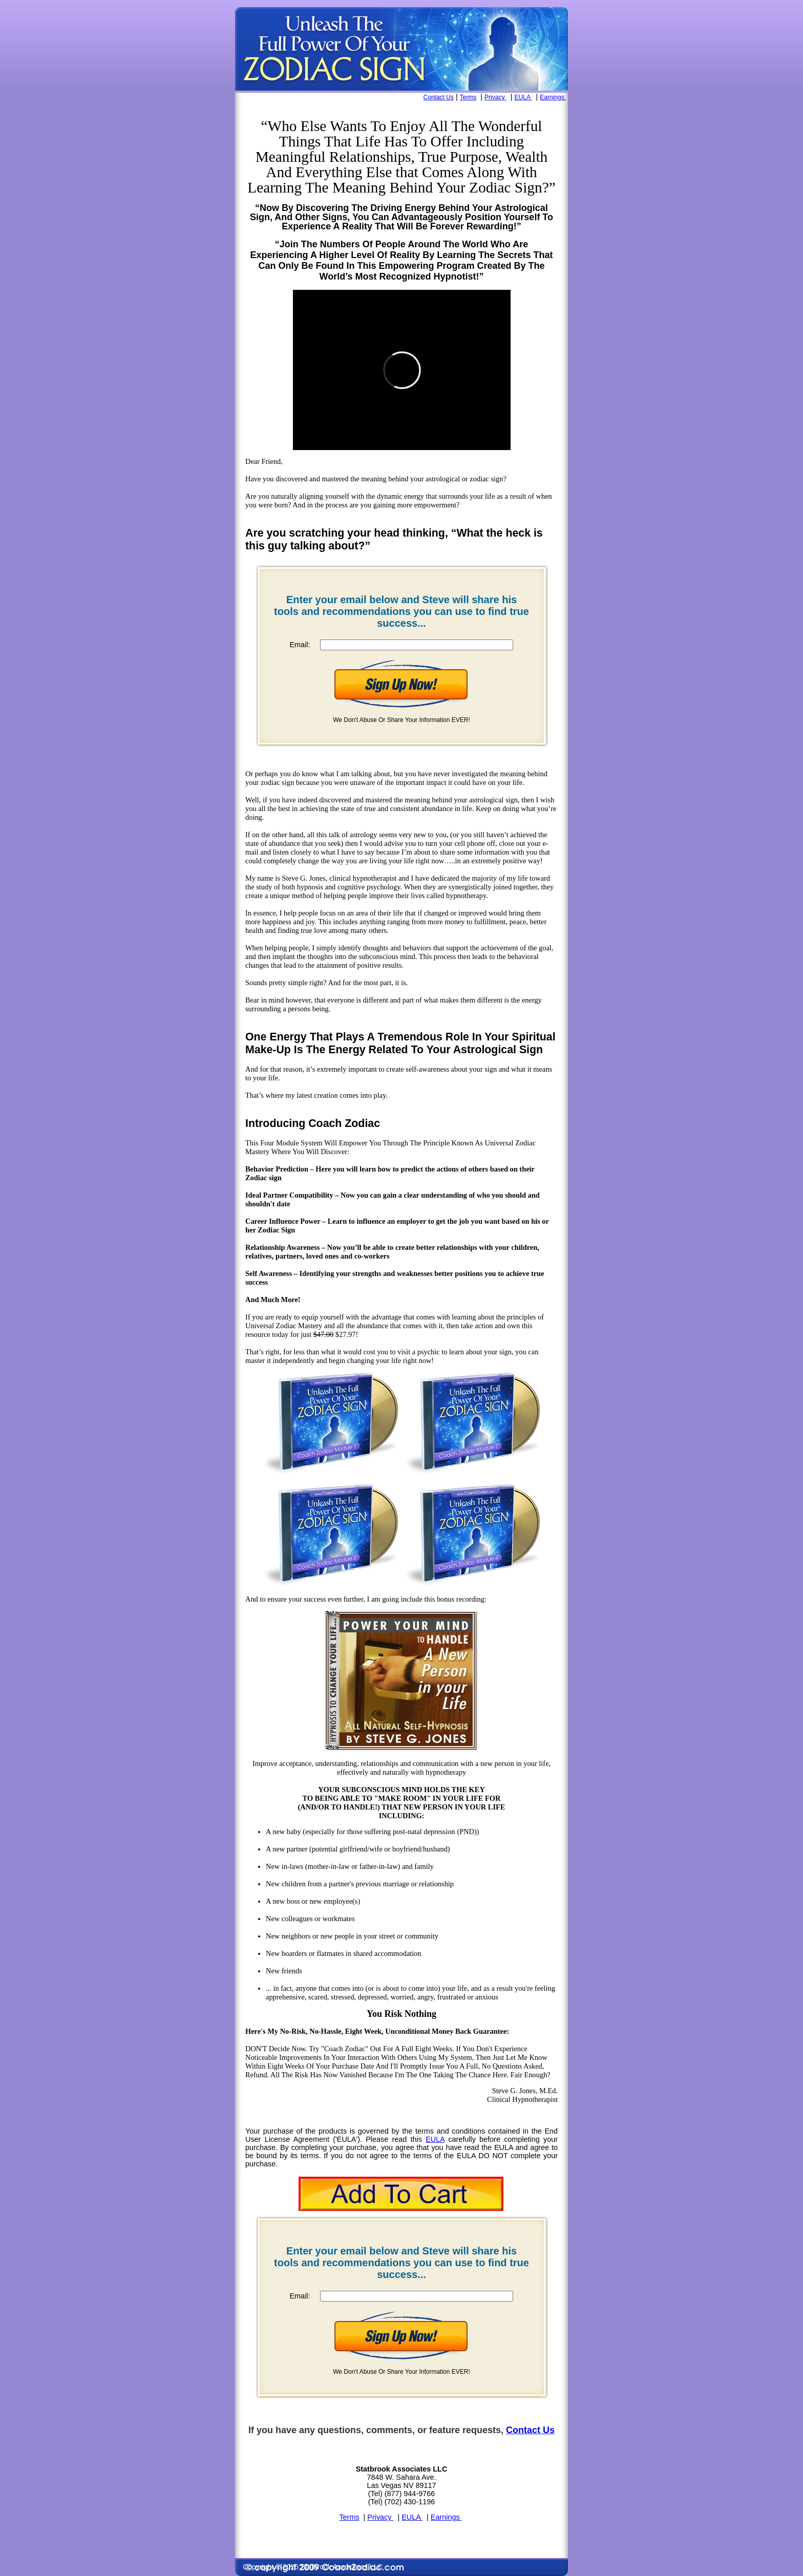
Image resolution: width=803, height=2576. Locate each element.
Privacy (495, 97)
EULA (523, 97)
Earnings (553, 97)
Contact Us (439, 97)
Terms (468, 97)
